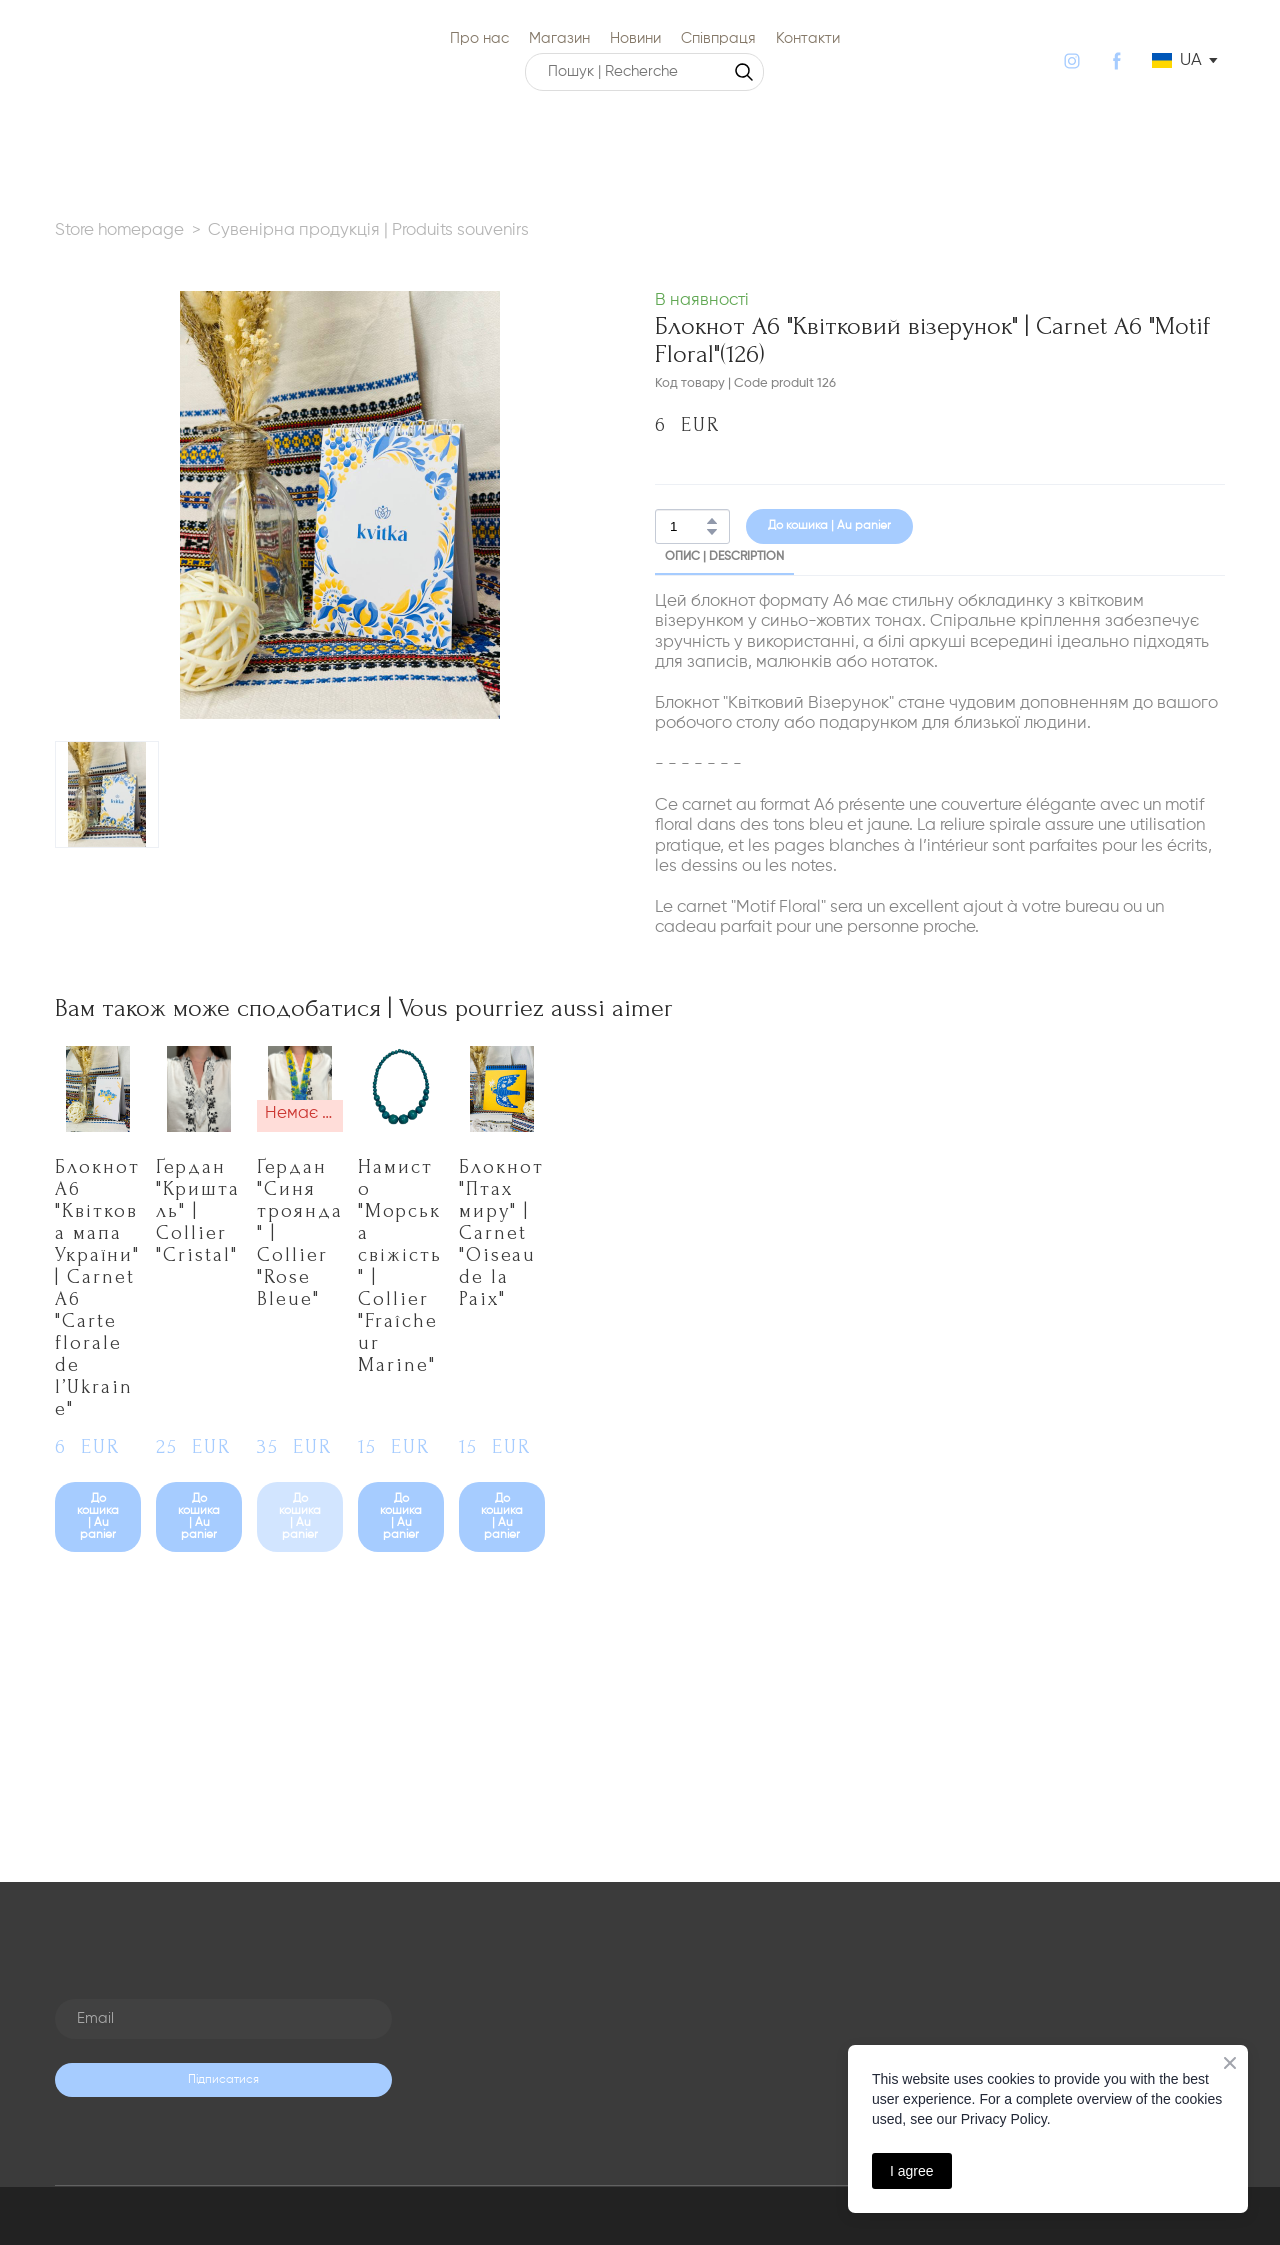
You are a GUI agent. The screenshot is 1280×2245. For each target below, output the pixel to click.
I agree (912, 2171)
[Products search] (644, 72)
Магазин (559, 38)
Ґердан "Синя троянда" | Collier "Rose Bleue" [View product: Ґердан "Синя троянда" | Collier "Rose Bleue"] (300, 1233)
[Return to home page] (79, 60)
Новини (635, 38)
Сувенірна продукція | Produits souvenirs (368, 230)
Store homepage (119, 230)
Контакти (808, 38)
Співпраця (718, 38)
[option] (1177, 60)
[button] (744, 72)
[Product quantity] (687, 526)
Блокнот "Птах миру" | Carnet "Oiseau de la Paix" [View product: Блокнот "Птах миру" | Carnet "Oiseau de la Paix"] (501, 1233)
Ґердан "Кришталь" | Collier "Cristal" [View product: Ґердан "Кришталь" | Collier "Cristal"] (198, 1211)
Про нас (479, 38)
